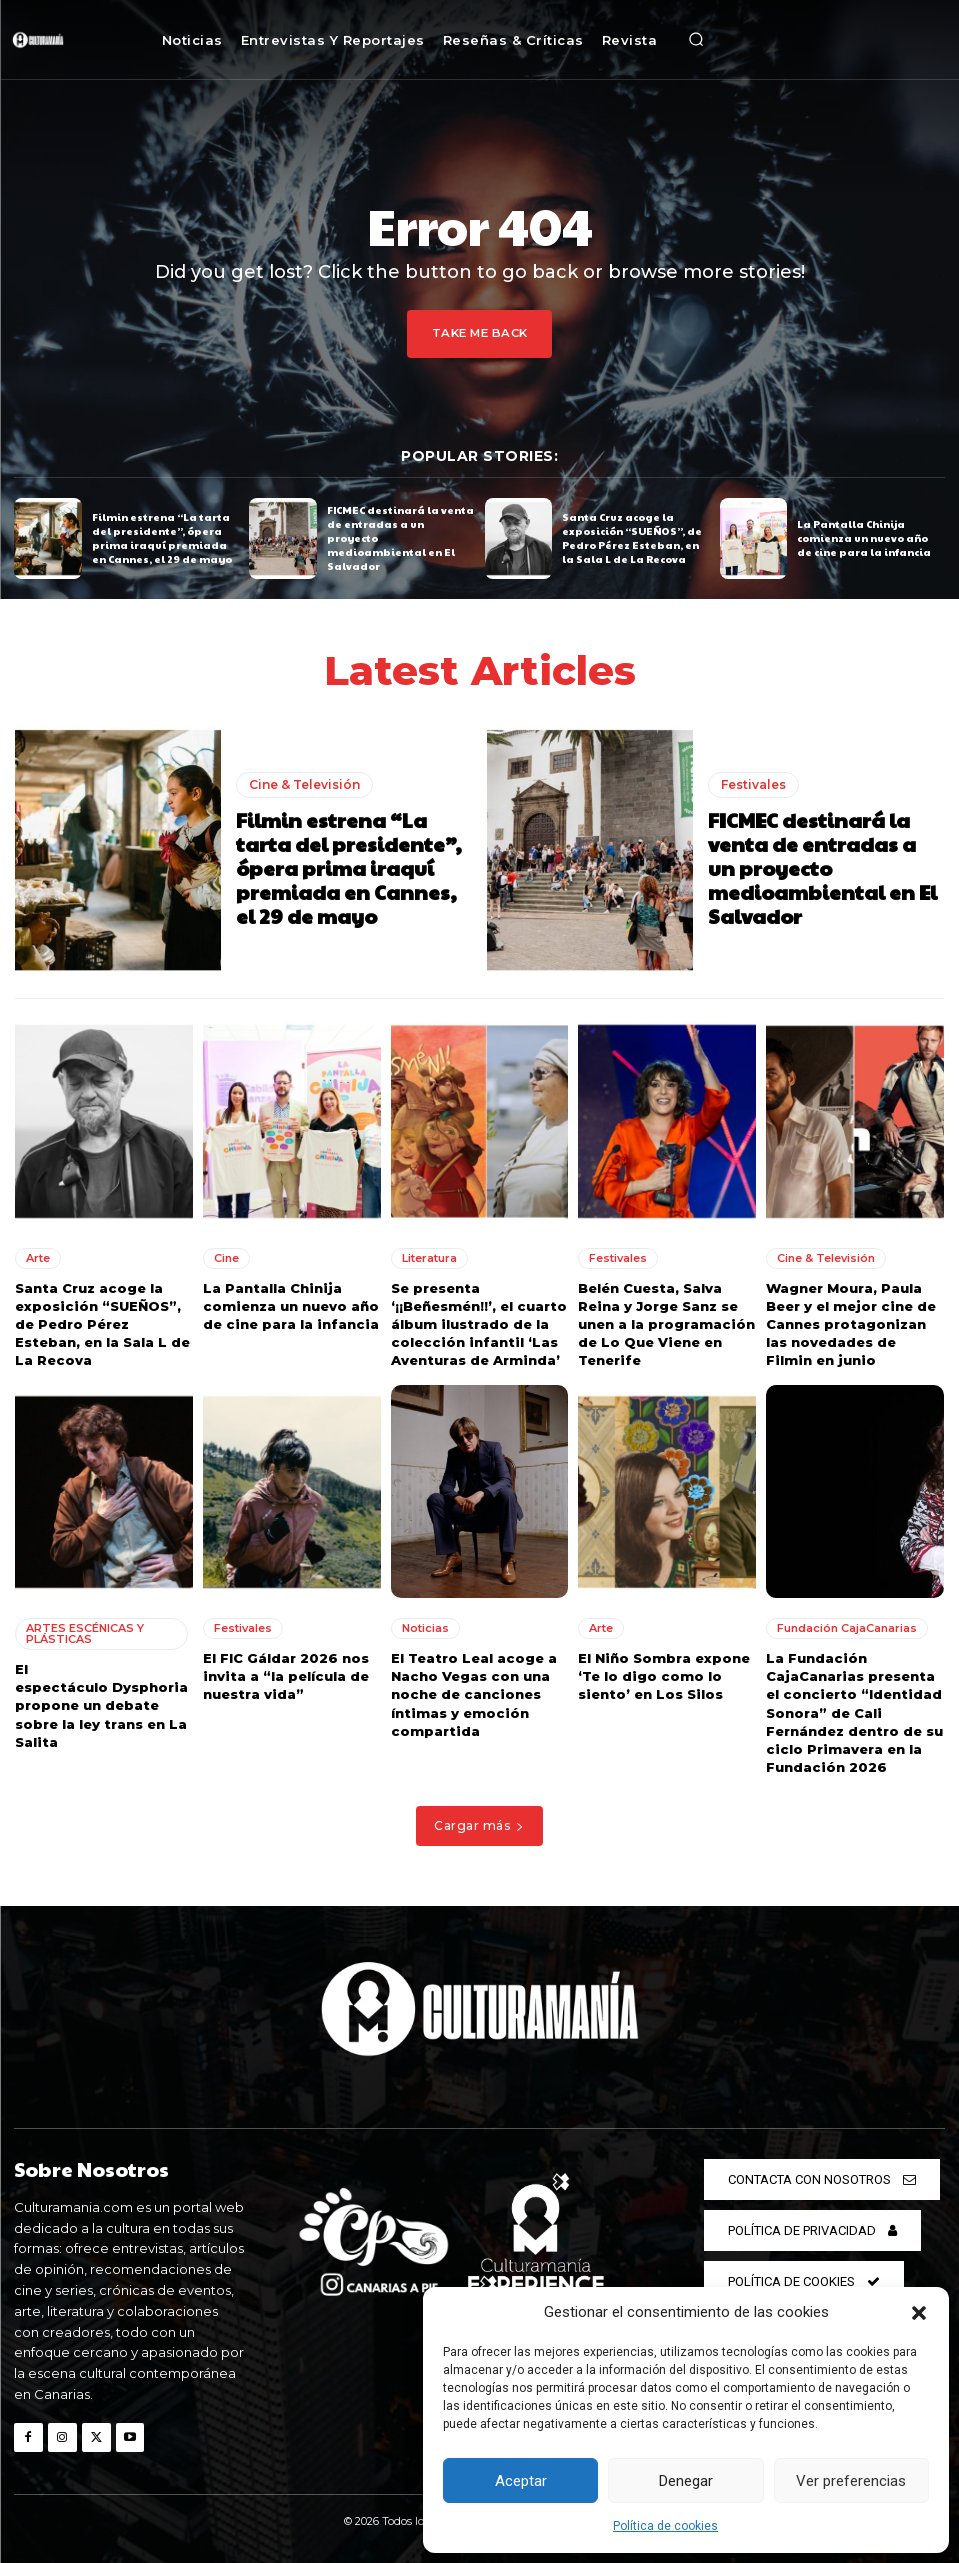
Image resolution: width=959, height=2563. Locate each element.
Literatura (429, 1257)
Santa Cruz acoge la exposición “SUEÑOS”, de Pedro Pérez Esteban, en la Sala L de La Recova (632, 538)
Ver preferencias (851, 2481)
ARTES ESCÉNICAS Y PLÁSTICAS (85, 1633)
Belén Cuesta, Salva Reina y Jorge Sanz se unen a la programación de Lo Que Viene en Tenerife (666, 1323)
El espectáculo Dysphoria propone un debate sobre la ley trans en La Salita (103, 1705)
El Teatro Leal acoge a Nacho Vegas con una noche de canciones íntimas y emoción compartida (474, 1694)
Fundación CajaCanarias (847, 1628)
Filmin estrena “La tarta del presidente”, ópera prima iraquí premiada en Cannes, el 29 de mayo (162, 538)
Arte (38, 1257)
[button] (919, 2313)
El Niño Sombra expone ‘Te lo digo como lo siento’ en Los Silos (664, 1676)
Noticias (425, 1628)
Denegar (686, 2481)
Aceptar (521, 2481)
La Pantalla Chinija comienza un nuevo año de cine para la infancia (864, 538)
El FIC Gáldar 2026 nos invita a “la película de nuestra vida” (286, 1676)
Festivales (753, 783)
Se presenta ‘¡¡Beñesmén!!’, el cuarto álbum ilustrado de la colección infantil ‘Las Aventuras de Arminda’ (479, 1323)
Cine (226, 1257)
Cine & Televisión (304, 783)
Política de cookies (665, 2526)
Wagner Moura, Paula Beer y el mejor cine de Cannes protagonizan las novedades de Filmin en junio (851, 1323)
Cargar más (479, 1825)
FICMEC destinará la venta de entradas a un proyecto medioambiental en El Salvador (822, 867)
